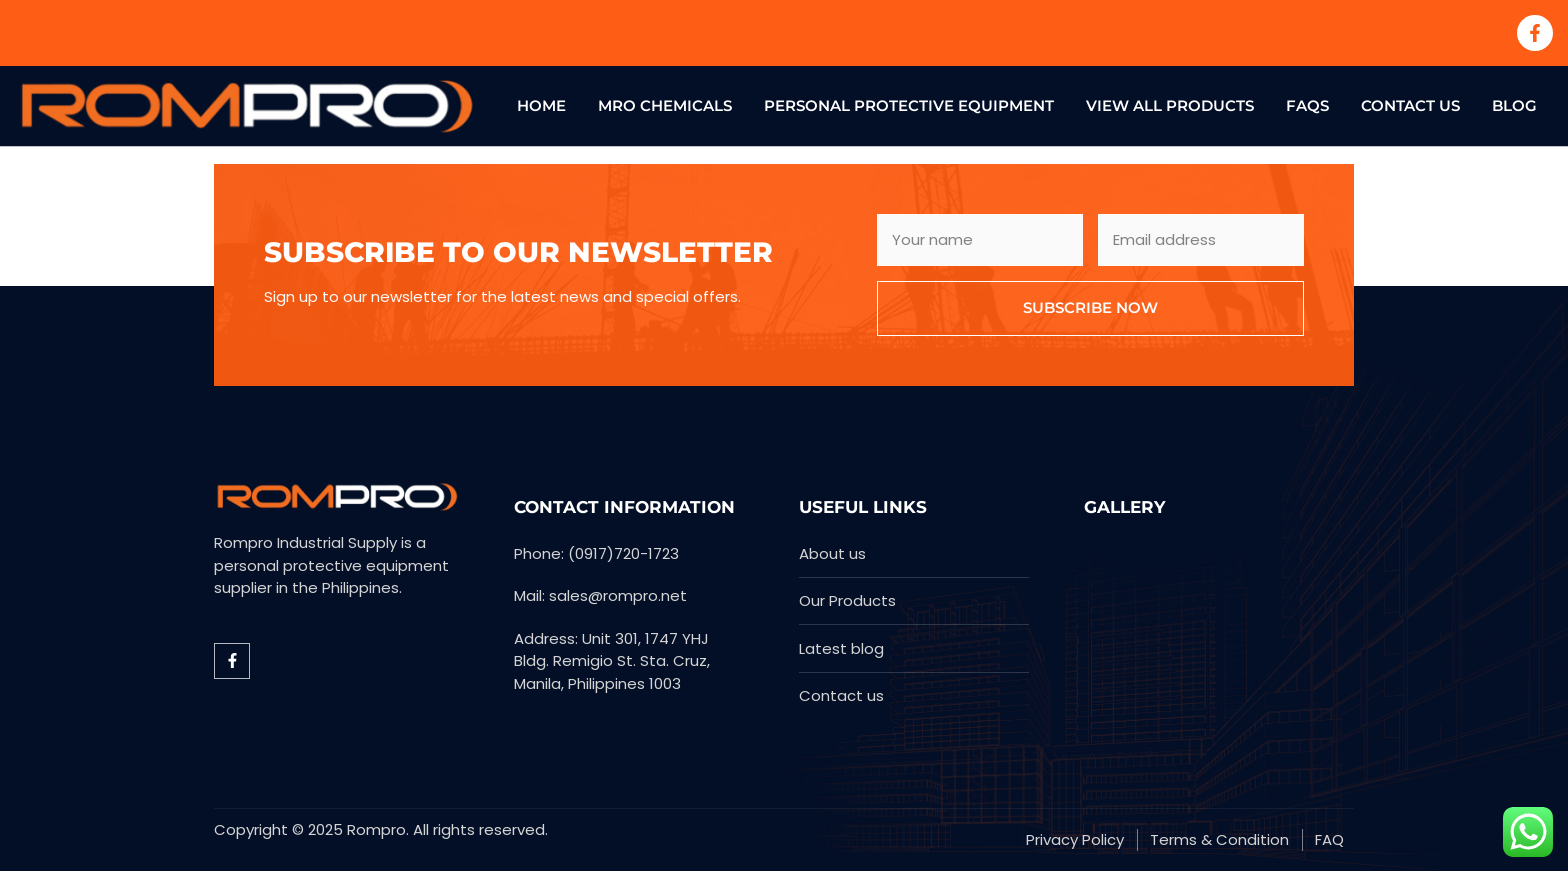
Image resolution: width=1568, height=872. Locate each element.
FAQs (1307, 105)
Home (541, 105)
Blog (1514, 105)
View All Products (1170, 105)
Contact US (1410, 105)
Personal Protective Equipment (909, 105)
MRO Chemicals (665, 105)
